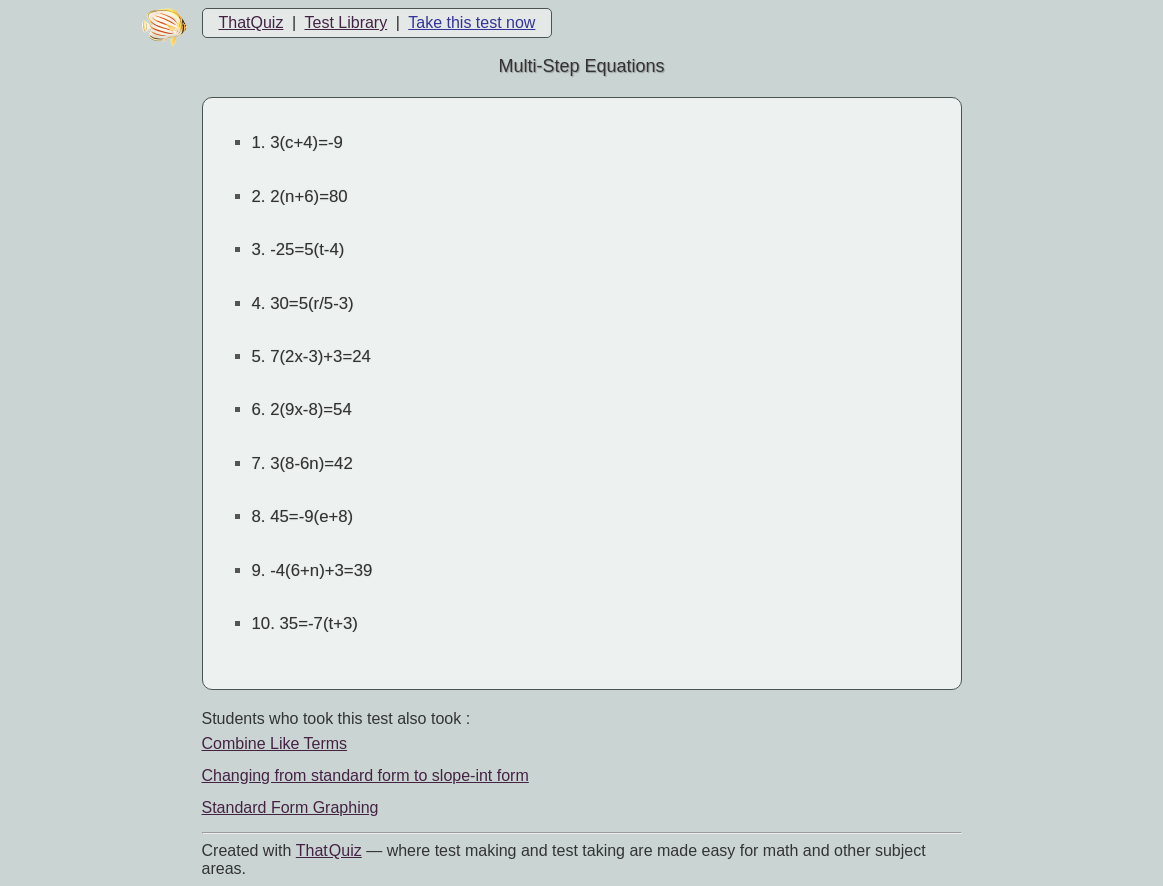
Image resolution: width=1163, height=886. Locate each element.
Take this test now (471, 22)
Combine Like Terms (275, 743)
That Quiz (329, 850)
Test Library (345, 22)
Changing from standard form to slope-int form (365, 775)
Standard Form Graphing (290, 807)
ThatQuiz (251, 22)
